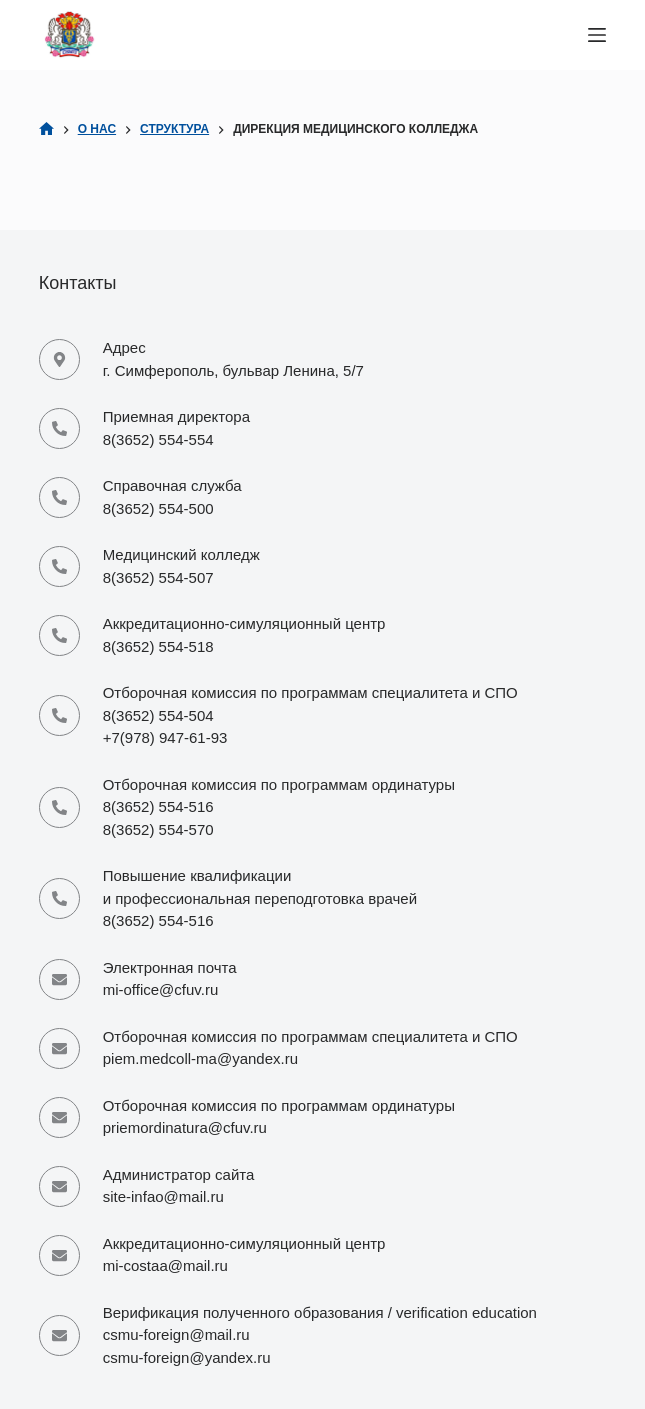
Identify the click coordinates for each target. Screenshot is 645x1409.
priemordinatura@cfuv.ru (185, 1127)
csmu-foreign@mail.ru (176, 1334)
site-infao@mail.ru (163, 1196)
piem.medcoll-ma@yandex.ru (200, 1058)
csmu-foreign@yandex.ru (187, 1357)
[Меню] (597, 35)
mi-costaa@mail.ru (165, 1265)
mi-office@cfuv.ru (161, 989)
